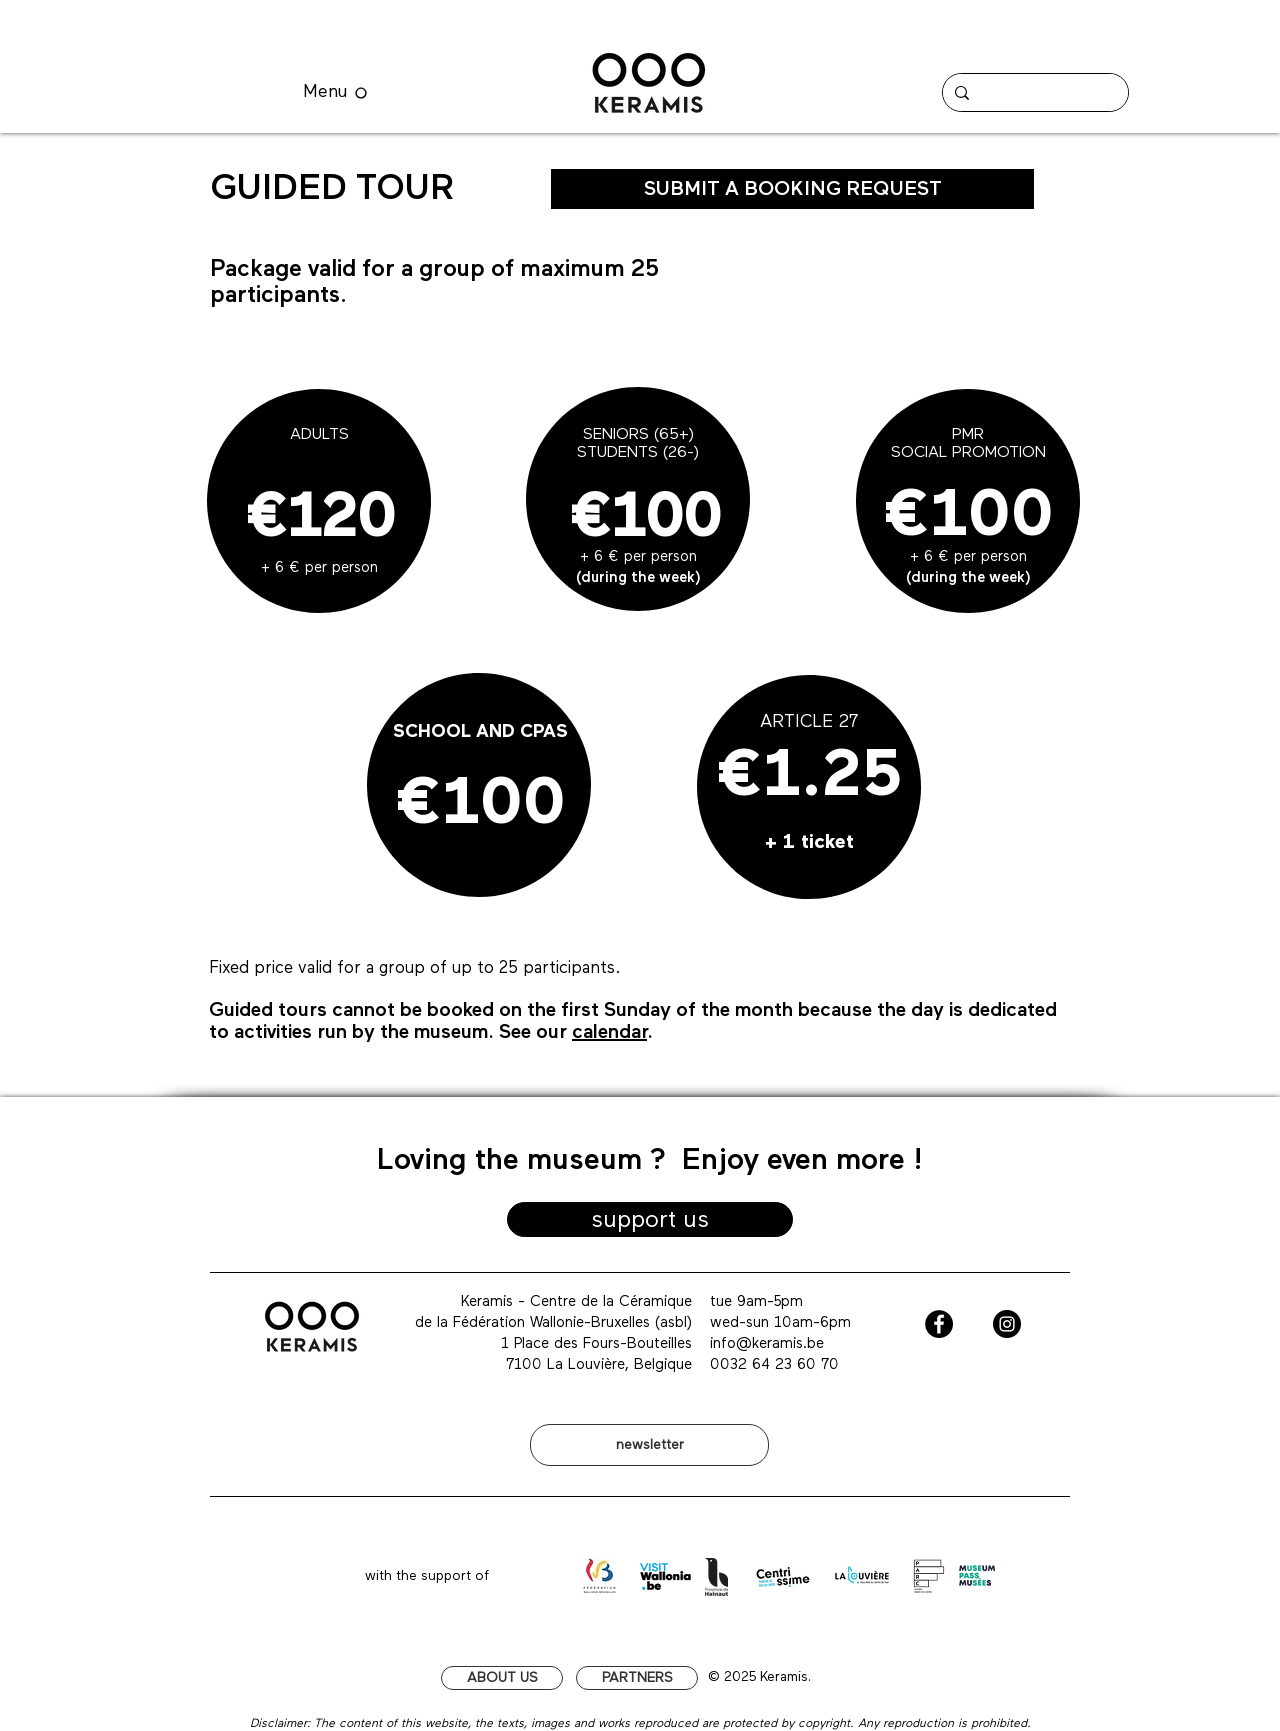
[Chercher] (1033, 92)
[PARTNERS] (637, 1678)
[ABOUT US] (502, 1678)
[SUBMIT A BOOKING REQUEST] (792, 189)
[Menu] (335, 92)
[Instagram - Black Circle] (1007, 1324)
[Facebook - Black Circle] (939, 1324)
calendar (609, 1032)
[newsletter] (649, 1445)
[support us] (650, 1219)
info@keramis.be (767, 1343)
